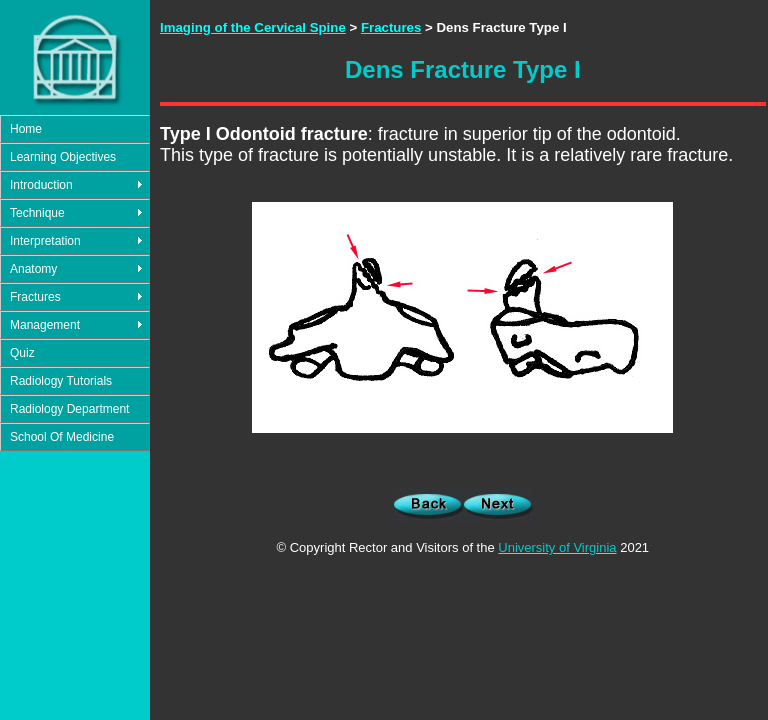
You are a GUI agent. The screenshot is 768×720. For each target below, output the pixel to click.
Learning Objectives (63, 157)
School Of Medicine (62, 437)
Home (26, 129)
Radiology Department (69, 409)
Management (45, 325)
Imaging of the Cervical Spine (253, 27)
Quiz (22, 353)
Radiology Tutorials (61, 381)
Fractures (35, 297)
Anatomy (33, 269)
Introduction (41, 185)
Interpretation (45, 241)
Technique (37, 213)
